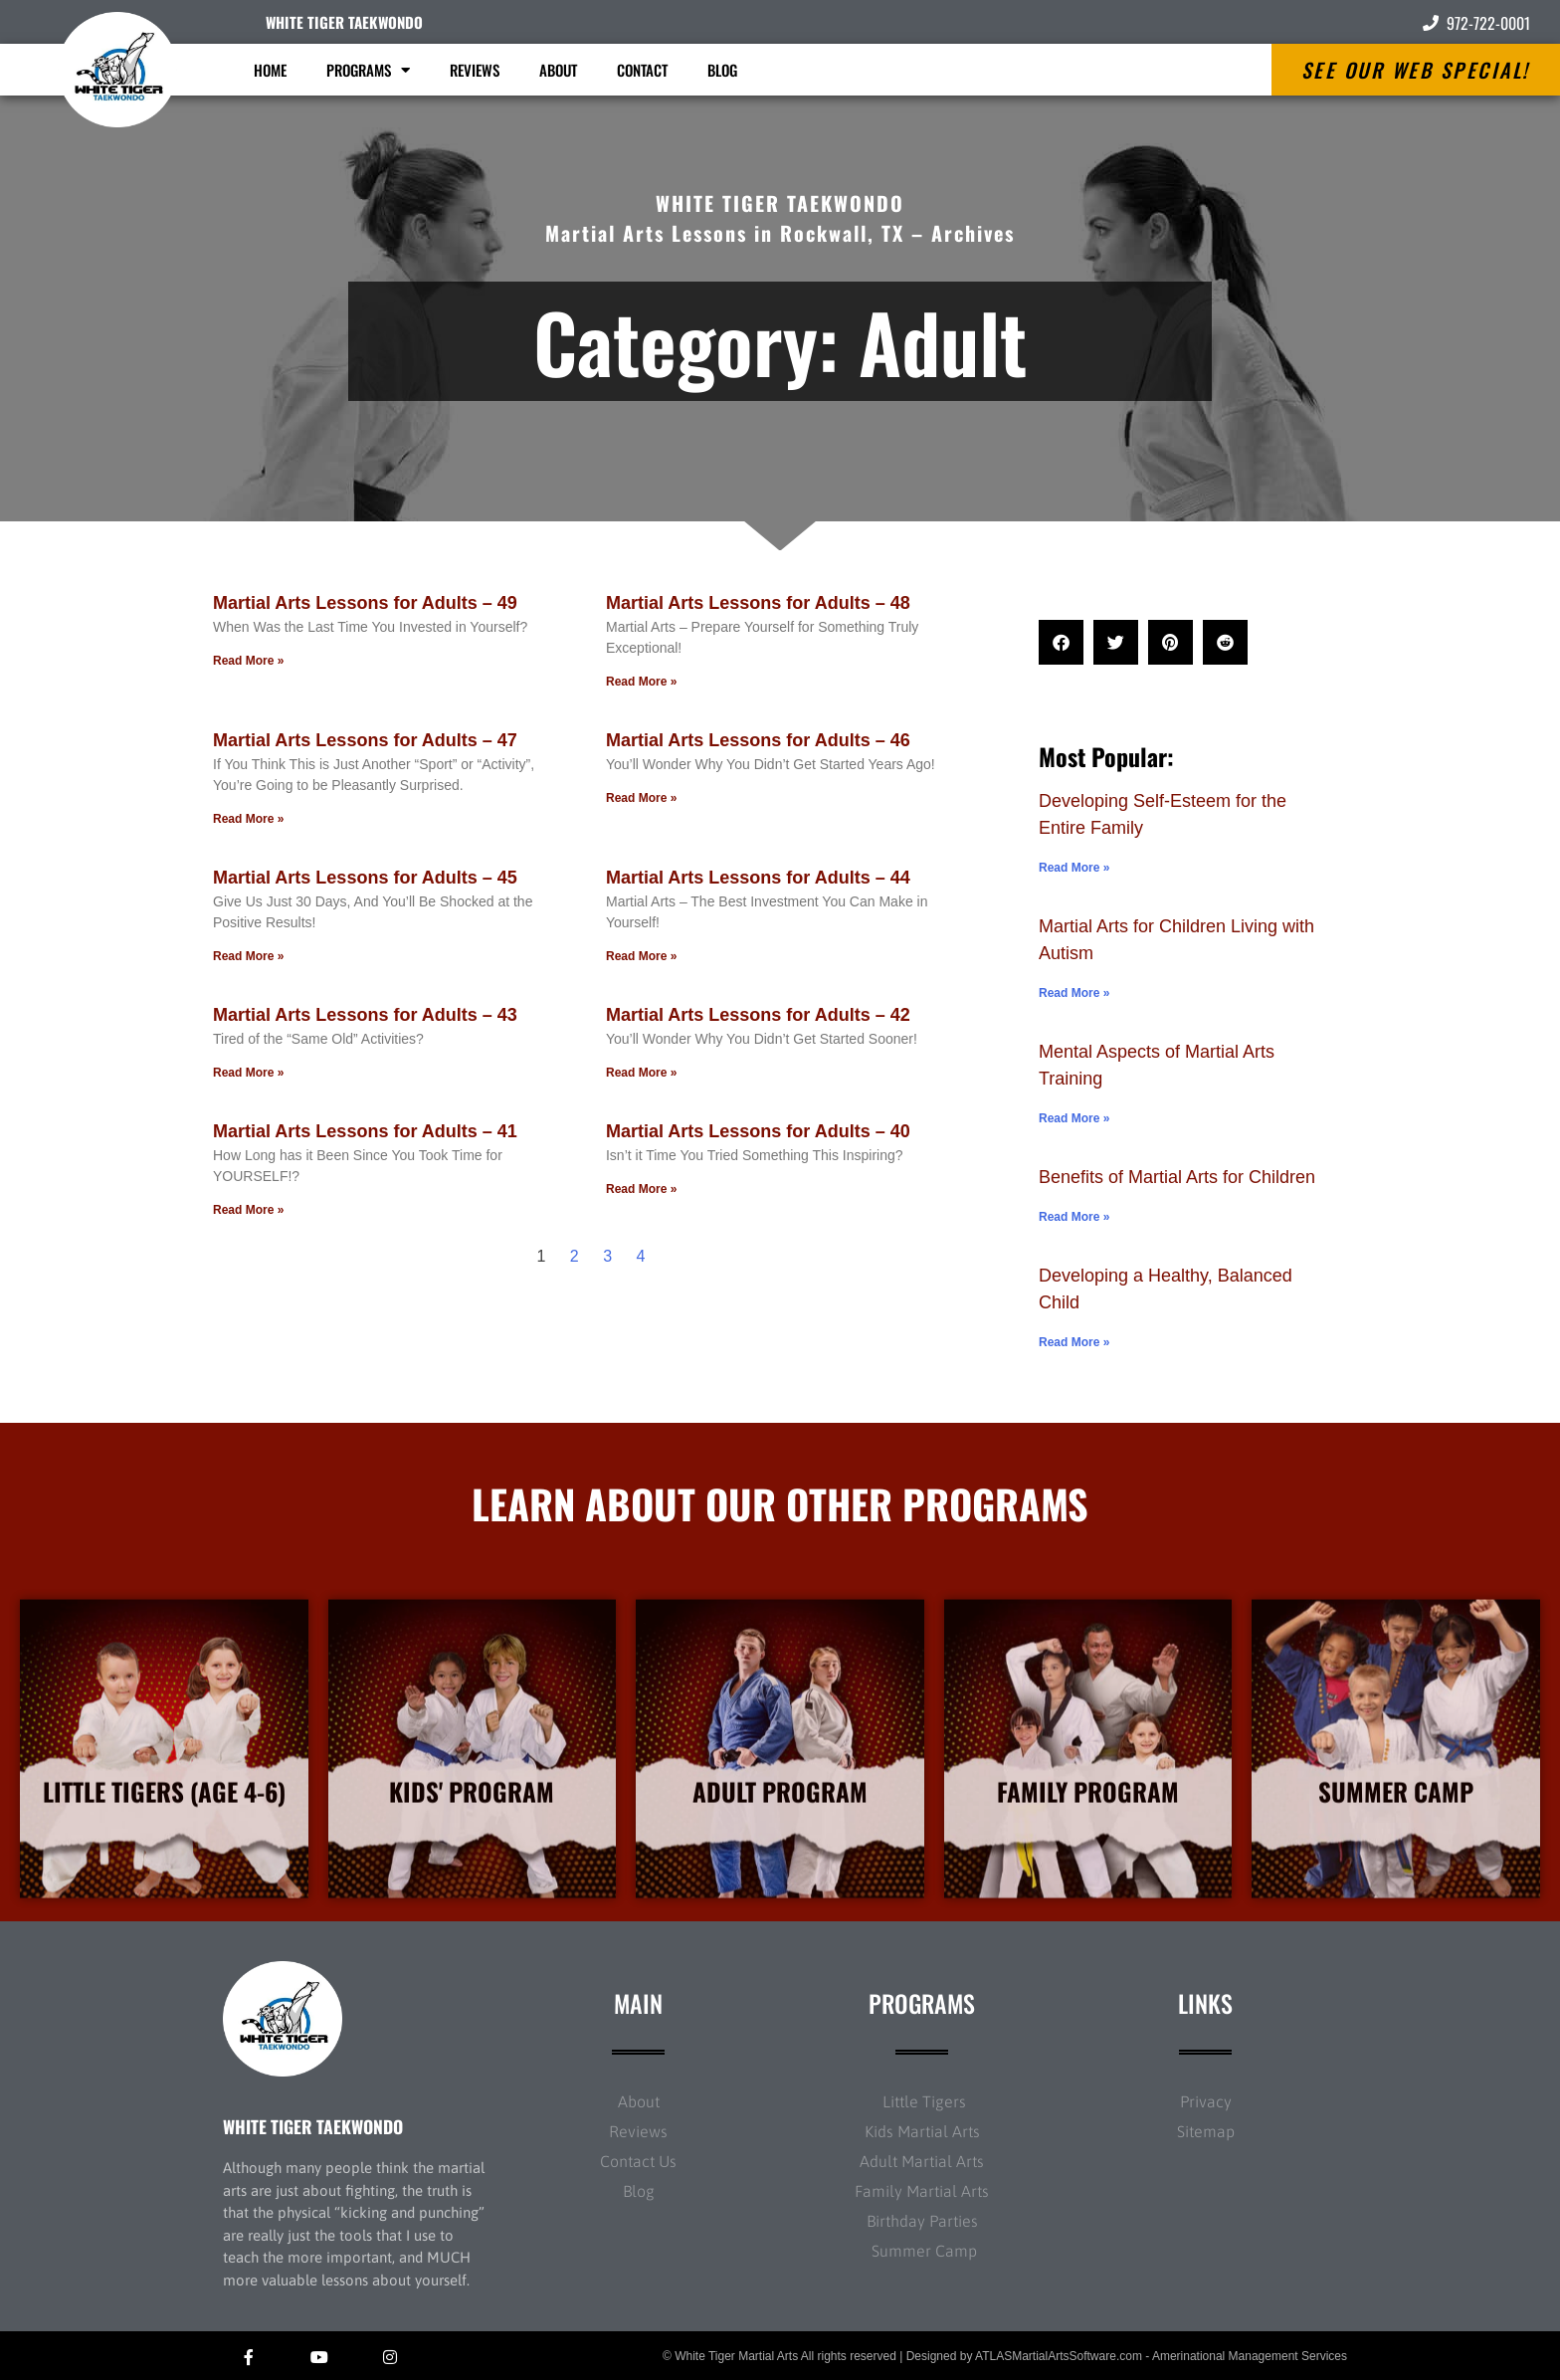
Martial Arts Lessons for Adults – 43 (365, 1015)
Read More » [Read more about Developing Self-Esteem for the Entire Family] (1074, 868)
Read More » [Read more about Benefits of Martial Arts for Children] (1074, 1217)
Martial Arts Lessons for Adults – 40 (758, 1131)
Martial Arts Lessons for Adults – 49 (365, 603)
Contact (642, 70)
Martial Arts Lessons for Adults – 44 (758, 878)
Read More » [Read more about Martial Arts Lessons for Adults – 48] (641, 682)
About (558, 70)
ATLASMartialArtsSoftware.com (1058, 2356)
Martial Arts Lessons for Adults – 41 (365, 1131)
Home (270, 70)
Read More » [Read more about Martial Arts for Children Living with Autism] (1074, 993)
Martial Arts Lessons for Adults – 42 (758, 1015)
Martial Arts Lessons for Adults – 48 (758, 603)
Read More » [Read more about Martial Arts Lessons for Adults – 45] (248, 956)
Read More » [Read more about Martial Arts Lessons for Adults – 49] (248, 661)
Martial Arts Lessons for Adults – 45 (365, 878)
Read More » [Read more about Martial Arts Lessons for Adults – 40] (641, 1189)
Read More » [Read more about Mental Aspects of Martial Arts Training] (1074, 1118)
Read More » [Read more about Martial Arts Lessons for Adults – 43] (248, 1073)
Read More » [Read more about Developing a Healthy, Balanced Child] (1074, 1342)
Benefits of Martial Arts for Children (1177, 1177)
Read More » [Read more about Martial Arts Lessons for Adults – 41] (248, 1210)
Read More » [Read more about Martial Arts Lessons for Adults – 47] (248, 819)
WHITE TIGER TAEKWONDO (344, 22)
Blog (722, 70)
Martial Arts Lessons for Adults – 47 (365, 740)
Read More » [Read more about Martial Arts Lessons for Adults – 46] (641, 798)
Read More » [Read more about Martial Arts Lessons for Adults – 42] (641, 1073)
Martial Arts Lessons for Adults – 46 (758, 740)
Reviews (474, 70)
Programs (368, 70)
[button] (1061, 642)
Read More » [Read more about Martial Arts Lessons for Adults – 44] (641, 956)
